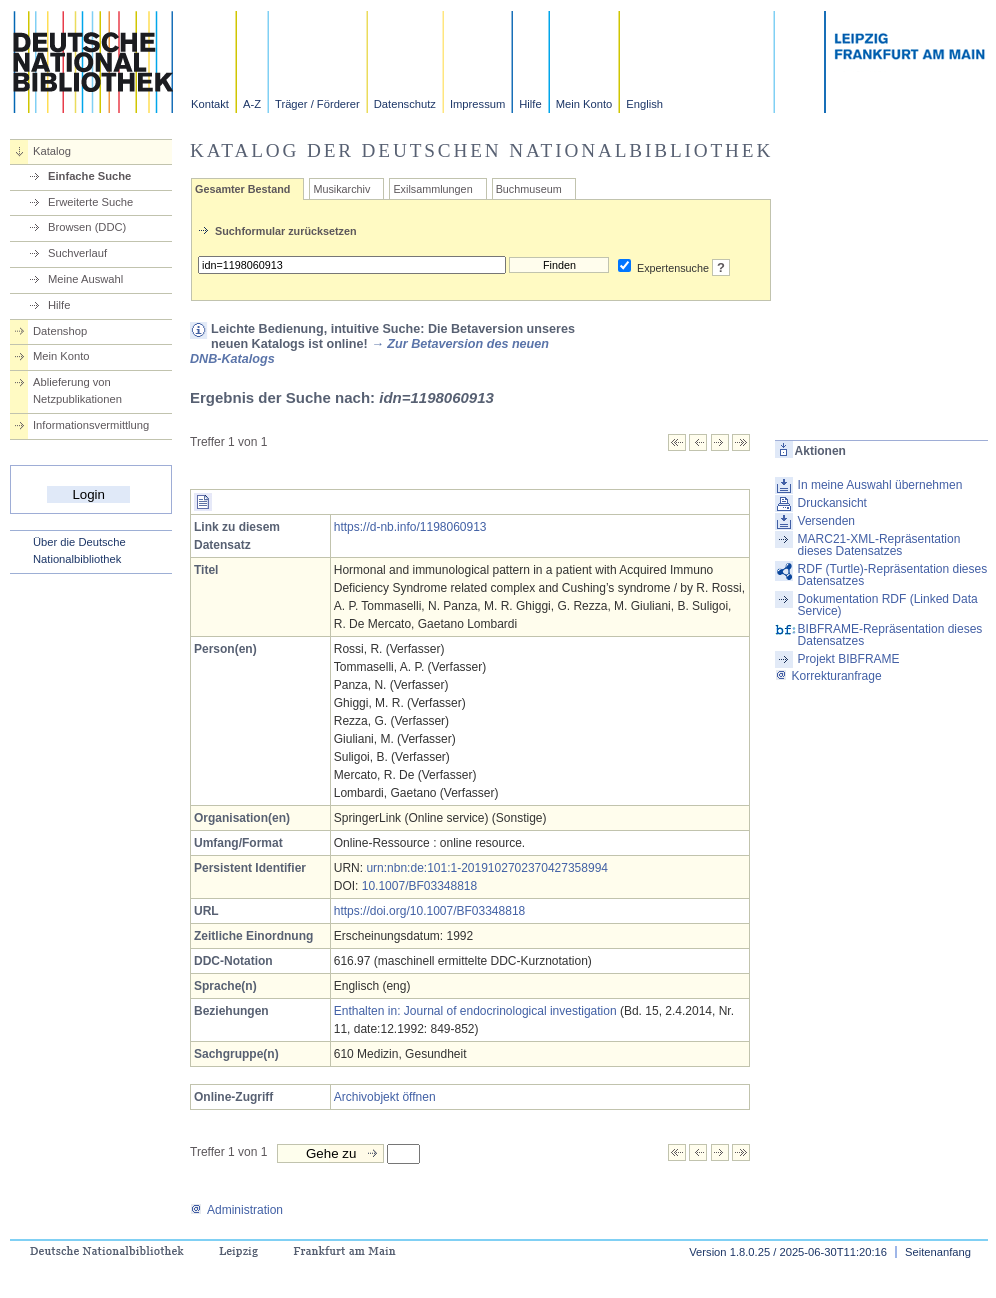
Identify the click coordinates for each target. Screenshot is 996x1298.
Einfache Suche (89, 176)
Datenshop (60, 331)
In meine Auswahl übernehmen (880, 485)
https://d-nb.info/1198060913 (410, 527)
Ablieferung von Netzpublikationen (77, 390)
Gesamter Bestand (242, 189)
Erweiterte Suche (90, 202)
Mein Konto (584, 104)
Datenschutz (405, 104)
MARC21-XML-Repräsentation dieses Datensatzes (879, 545)
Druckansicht (832, 503)
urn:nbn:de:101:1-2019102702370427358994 (487, 868)
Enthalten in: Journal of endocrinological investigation (475, 1011)
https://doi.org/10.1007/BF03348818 (429, 911)
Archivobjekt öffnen (385, 1097)
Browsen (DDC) (87, 227)
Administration (236, 1210)
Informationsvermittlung (91, 425)
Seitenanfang (938, 1252)
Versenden (826, 521)
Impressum (477, 104)
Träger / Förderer (317, 104)
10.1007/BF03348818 (419, 886)
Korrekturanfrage (828, 676)
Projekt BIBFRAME (849, 659)
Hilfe (530, 104)
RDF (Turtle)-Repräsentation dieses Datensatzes (893, 575)
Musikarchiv (341, 189)
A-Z (252, 104)
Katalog (52, 151)
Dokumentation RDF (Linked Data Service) (888, 605)
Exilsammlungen (432, 189)
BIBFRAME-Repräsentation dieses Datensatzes (890, 635)
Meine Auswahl (85, 279)
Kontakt (210, 104)
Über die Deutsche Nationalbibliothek (79, 550)
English (644, 104)
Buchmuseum (529, 189)
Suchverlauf (77, 253)
